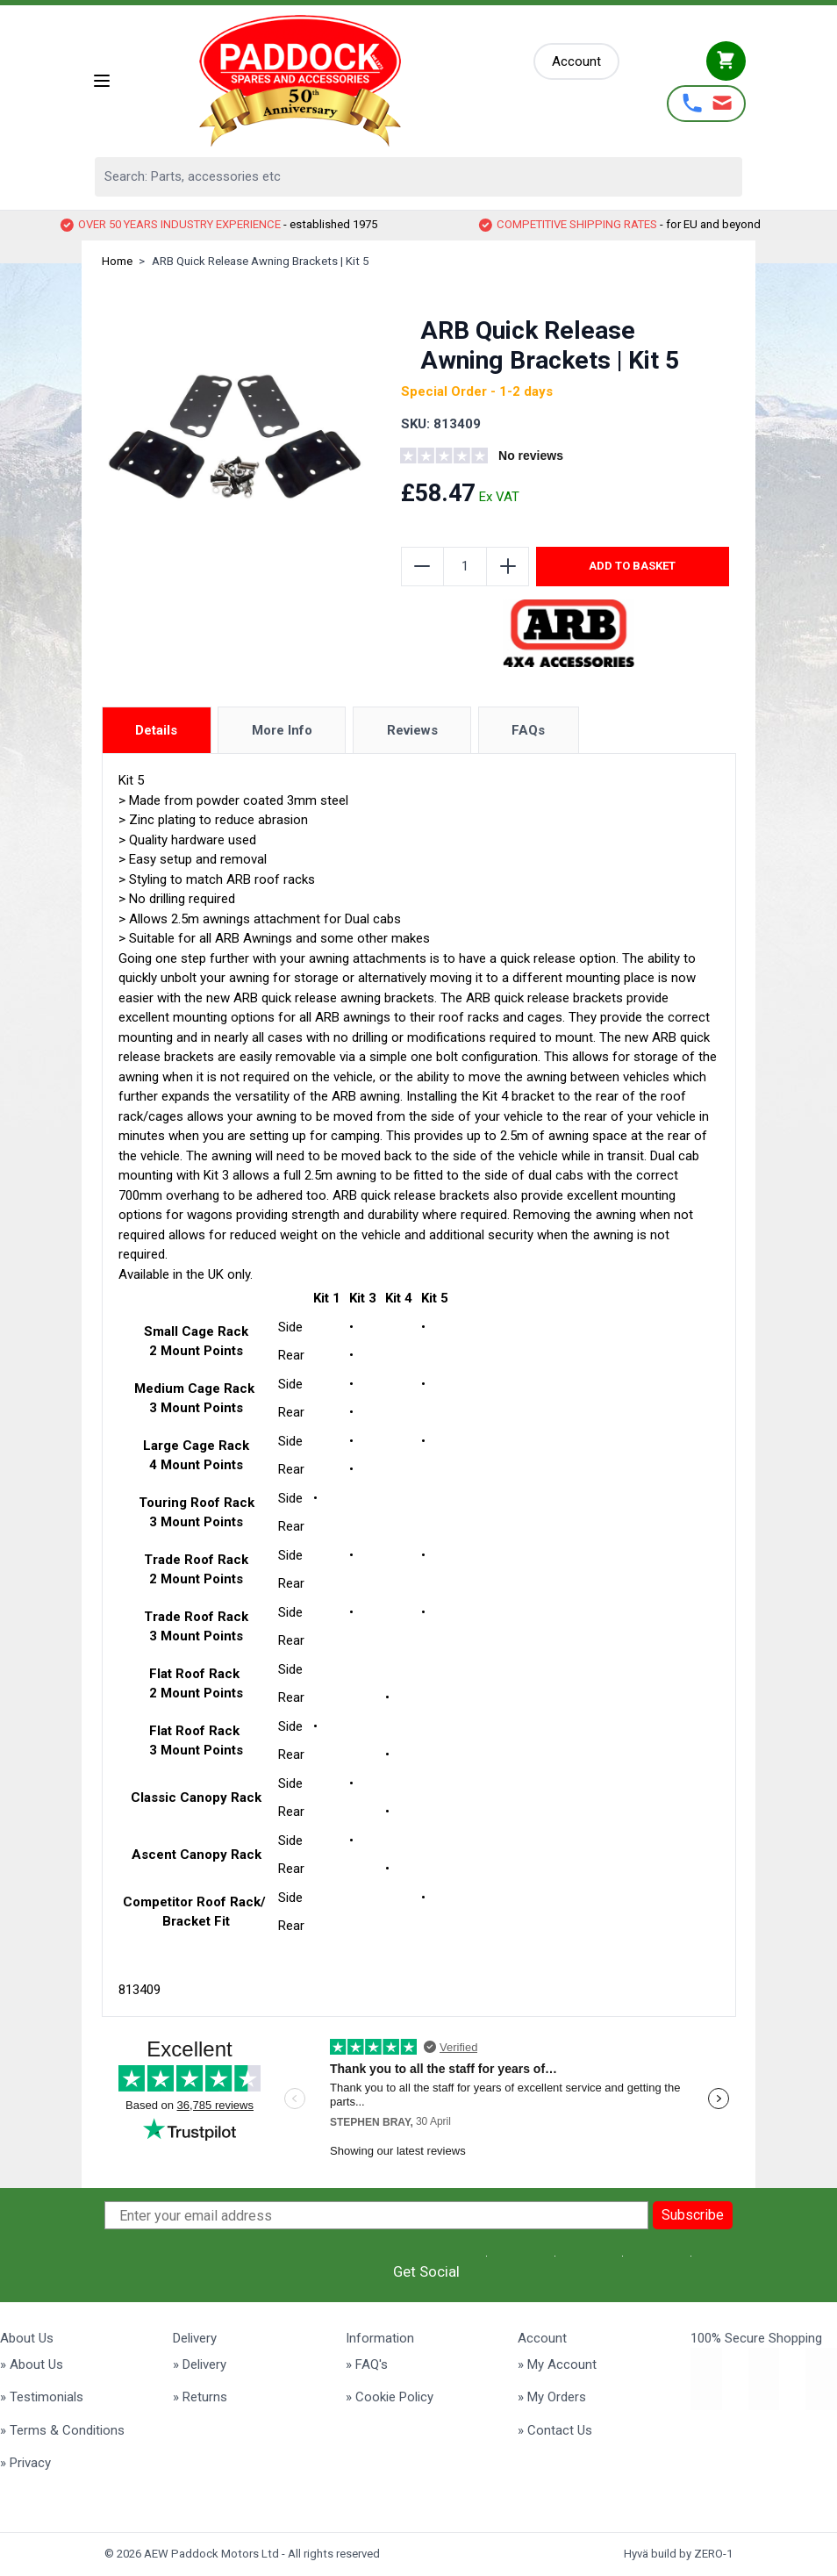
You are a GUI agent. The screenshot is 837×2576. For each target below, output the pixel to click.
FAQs (528, 730)
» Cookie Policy (389, 2397)
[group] (507, 458)
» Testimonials (41, 2397)
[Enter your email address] (376, 2215)
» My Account (557, 2364)
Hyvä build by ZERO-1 (678, 2553)
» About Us (31, 2364)
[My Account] (576, 62)
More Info (282, 730)
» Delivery (199, 2364)
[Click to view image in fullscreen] (235, 436)
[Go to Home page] (323, 81)
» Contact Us (555, 2430)
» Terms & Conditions (62, 2430)
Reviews (412, 730)
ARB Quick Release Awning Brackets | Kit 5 (260, 261)
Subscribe (693, 2214)
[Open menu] (101, 80)
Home (117, 261)
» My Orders (552, 2397)
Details (156, 730)
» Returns (200, 2397)
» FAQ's (367, 2364)
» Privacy (25, 2463)
